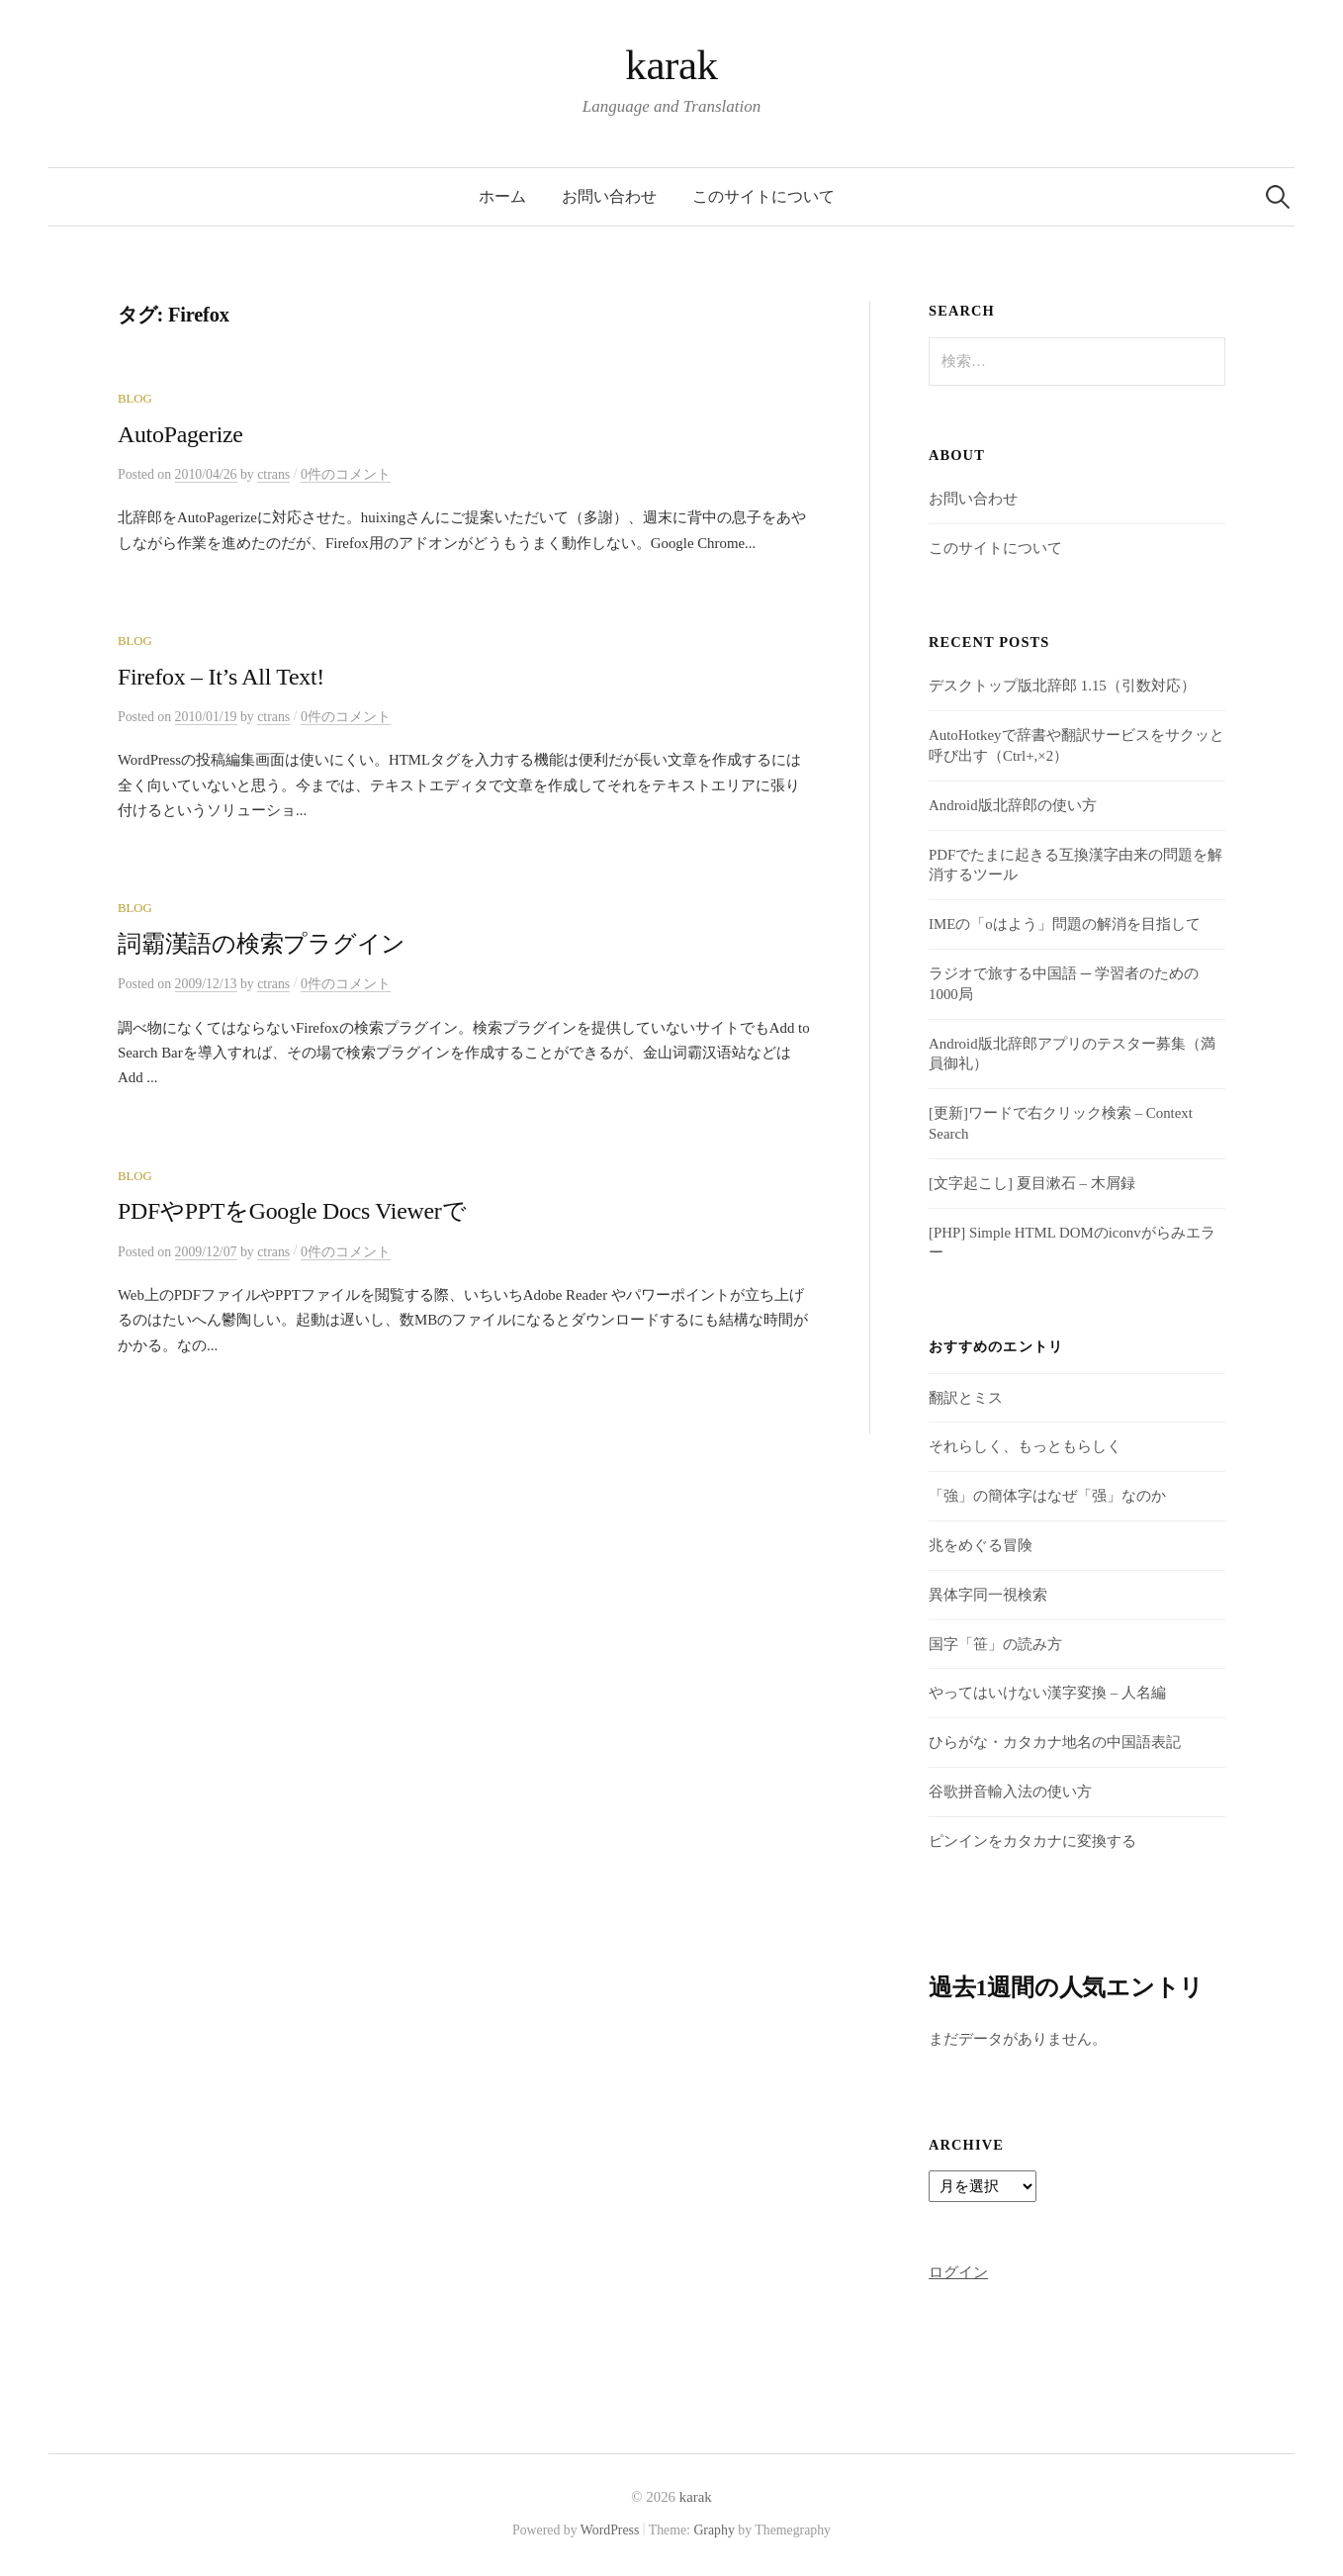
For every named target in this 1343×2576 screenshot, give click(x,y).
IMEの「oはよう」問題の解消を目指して (1065, 924)
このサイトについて (763, 196)
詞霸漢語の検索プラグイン (261, 944)
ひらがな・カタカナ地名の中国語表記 (1055, 1742)
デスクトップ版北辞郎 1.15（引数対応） (1062, 685)
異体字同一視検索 (988, 1595)
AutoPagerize (180, 434)
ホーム (502, 196)
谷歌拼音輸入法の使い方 (1010, 1791)
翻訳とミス (966, 1398)
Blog (135, 399)
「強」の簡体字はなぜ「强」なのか (1047, 1496)
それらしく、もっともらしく (1025, 1446)
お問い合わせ (609, 196)
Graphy (713, 2530)
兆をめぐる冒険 (980, 1545)
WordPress (610, 2530)
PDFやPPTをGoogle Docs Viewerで (292, 1211)
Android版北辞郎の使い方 (1013, 805)
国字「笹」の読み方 (995, 1644)
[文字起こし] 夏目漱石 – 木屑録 (1031, 1183)
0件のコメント (346, 474)
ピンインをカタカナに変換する (1032, 1841)
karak (671, 65)
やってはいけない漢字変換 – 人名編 (1047, 1693)
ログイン (958, 2272)
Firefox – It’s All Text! (221, 677)
